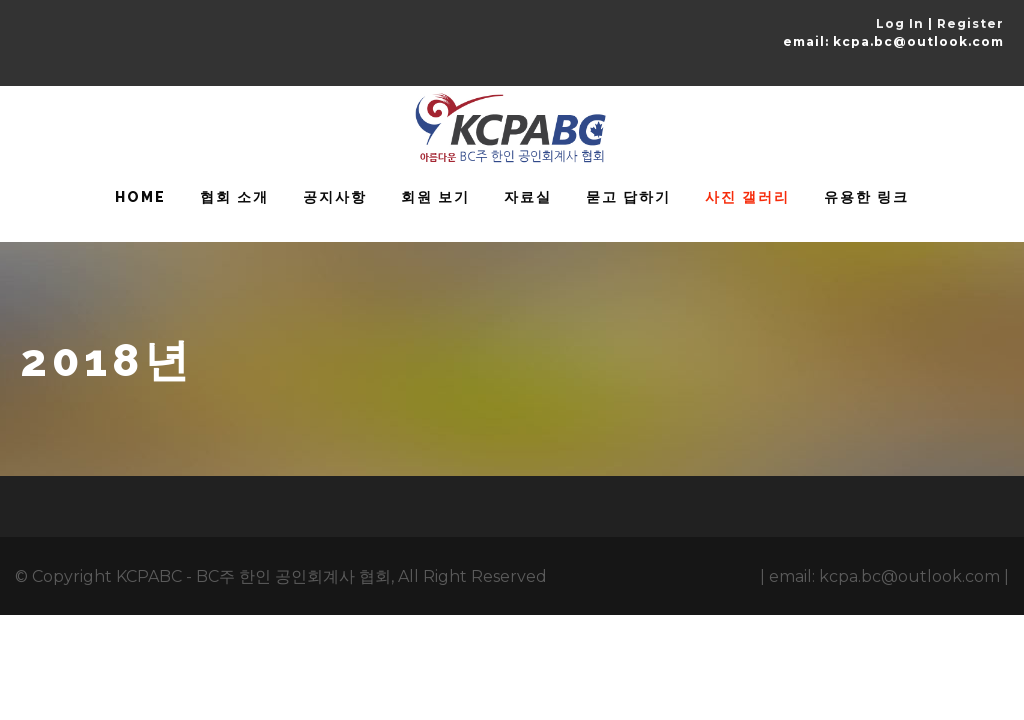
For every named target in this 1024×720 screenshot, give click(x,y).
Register (970, 23)
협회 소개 (234, 197)
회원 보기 (435, 197)
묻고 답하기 (628, 197)
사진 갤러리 (747, 197)
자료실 (528, 197)
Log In (900, 23)
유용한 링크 (866, 197)
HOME (140, 197)
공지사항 (335, 197)
